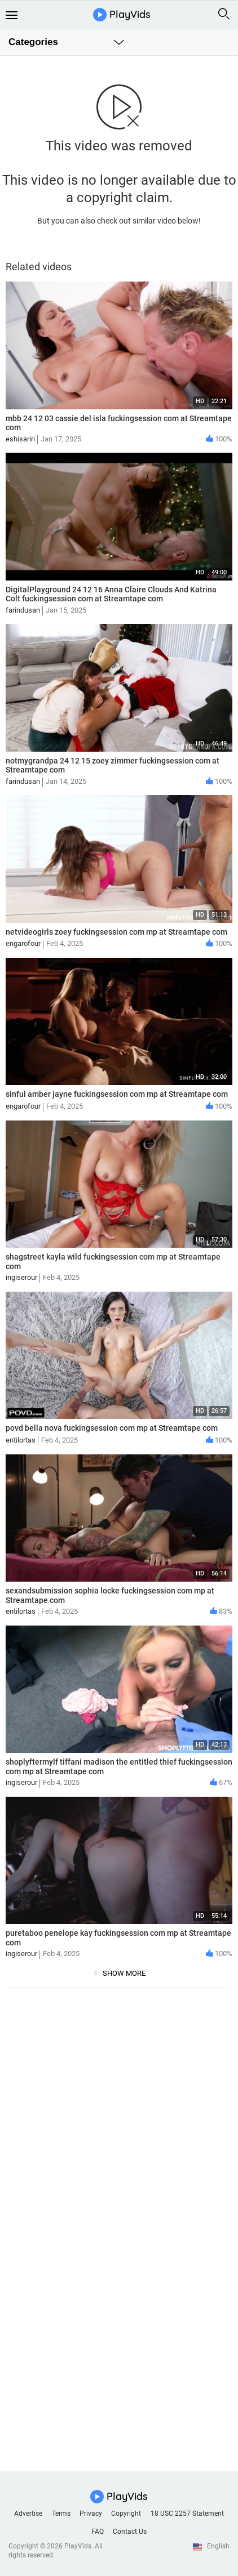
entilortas (21, 1440)
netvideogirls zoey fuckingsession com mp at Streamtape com (116, 931)
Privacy (91, 2513)
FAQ (97, 2531)
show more (124, 1973)
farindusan (23, 610)
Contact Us (130, 2531)
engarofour (23, 943)
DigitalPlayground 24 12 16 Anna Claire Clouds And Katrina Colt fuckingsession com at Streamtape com (111, 594)
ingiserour (21, 1277)
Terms (61, 2513)
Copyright (126, 2513)
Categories (33, 42)
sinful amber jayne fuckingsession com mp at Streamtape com (117, 1094)
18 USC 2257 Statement (187, 2513)
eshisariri (20, 439)
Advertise (28, 2513)
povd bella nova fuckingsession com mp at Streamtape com (112, 1427)
